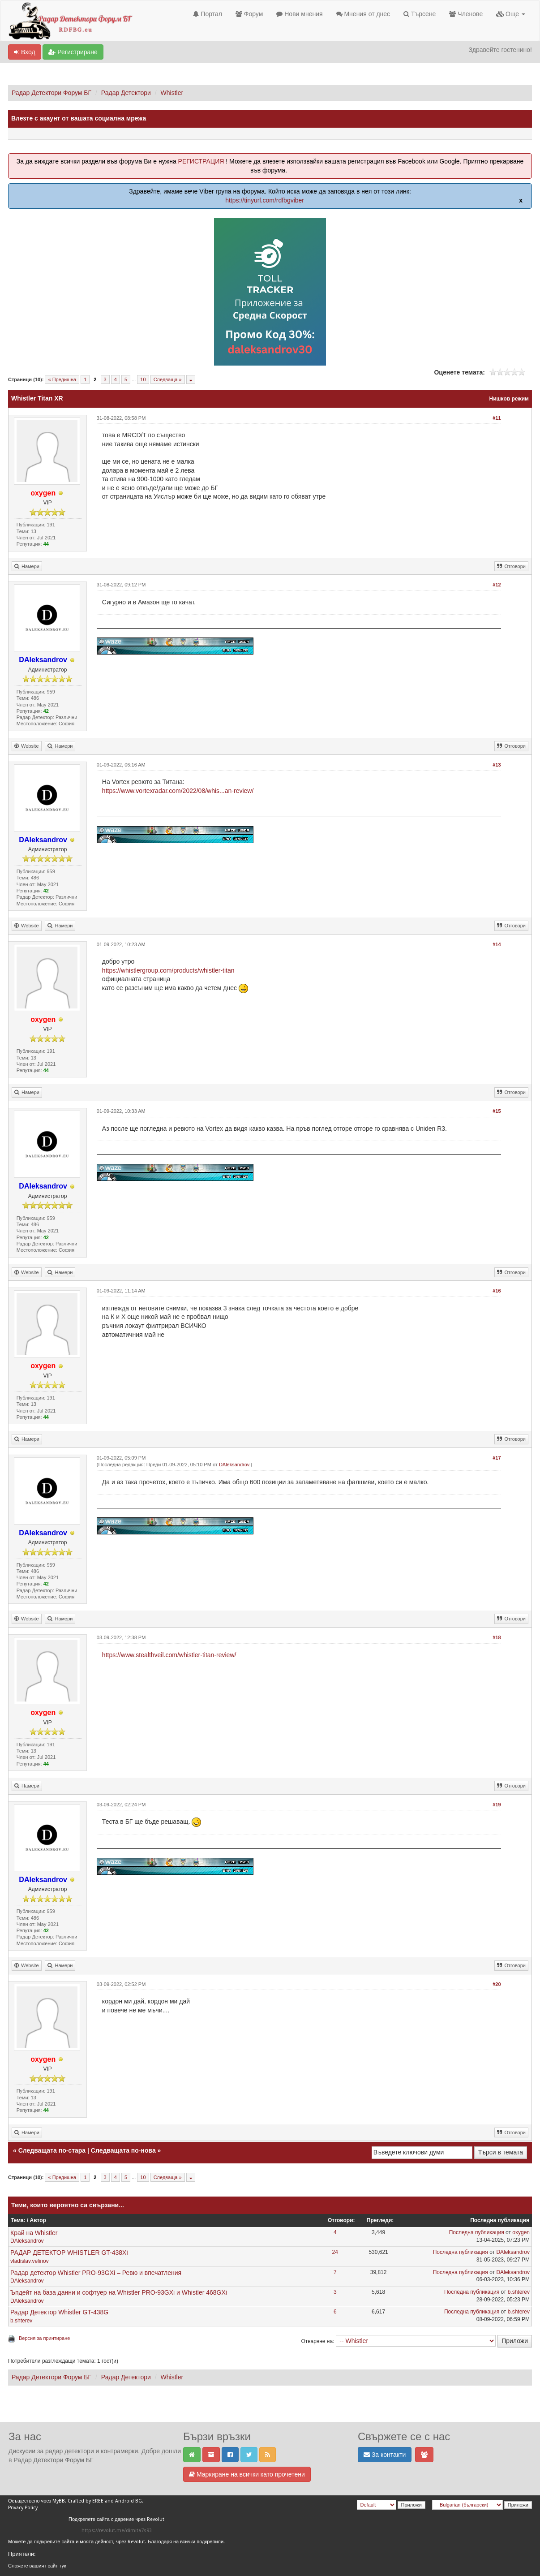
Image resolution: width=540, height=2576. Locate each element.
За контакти (385, 2454)
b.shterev (519, 2292)
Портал (207, 13)
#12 (497, 584)
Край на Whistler (33, 2232)
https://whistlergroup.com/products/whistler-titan (168, 970)
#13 (497, 764)
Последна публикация (476, 2232)
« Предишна (62, 379)
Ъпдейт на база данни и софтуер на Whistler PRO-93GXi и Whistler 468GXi (118, 2292)
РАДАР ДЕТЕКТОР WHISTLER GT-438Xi (69, 2252)
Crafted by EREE (85, 2501)
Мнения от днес (363, 13)
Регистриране (72, 52)
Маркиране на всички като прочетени (247, 2474)
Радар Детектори (126, 92)
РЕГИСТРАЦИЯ (201, 161)
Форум (249, 13)
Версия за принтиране (44, 2338)
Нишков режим (509, 399)
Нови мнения (299, 13)
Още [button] (510, 13)
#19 (497, 1804)
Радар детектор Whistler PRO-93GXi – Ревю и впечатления (95, 2272)
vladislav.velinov (29, 2261)
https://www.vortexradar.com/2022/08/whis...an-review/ (177, 790)
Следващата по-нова (123, 2150)
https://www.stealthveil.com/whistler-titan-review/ (169, 1654)
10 (143, 379)
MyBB (58, 2501)
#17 (497, 1457)
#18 (497, 1637)
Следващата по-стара (52, 2150)
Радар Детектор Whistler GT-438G (59, 2312)
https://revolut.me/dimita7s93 (116, 2530)
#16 (497, 1290)
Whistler (172, 92)
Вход (24, 52)
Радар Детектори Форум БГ (51, 92)
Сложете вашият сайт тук (37, 2566)
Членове (466, 13)
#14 (497, 944)
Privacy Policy (23, 2508)
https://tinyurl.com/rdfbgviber (264, 200)
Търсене (419, 13)
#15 (497, 1111)
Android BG (128, 2501)
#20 (497, 1984)
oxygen (521, 2232)
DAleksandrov (234, 1464)
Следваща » (168, 379)
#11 (497, 418)
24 (335, 2252)
